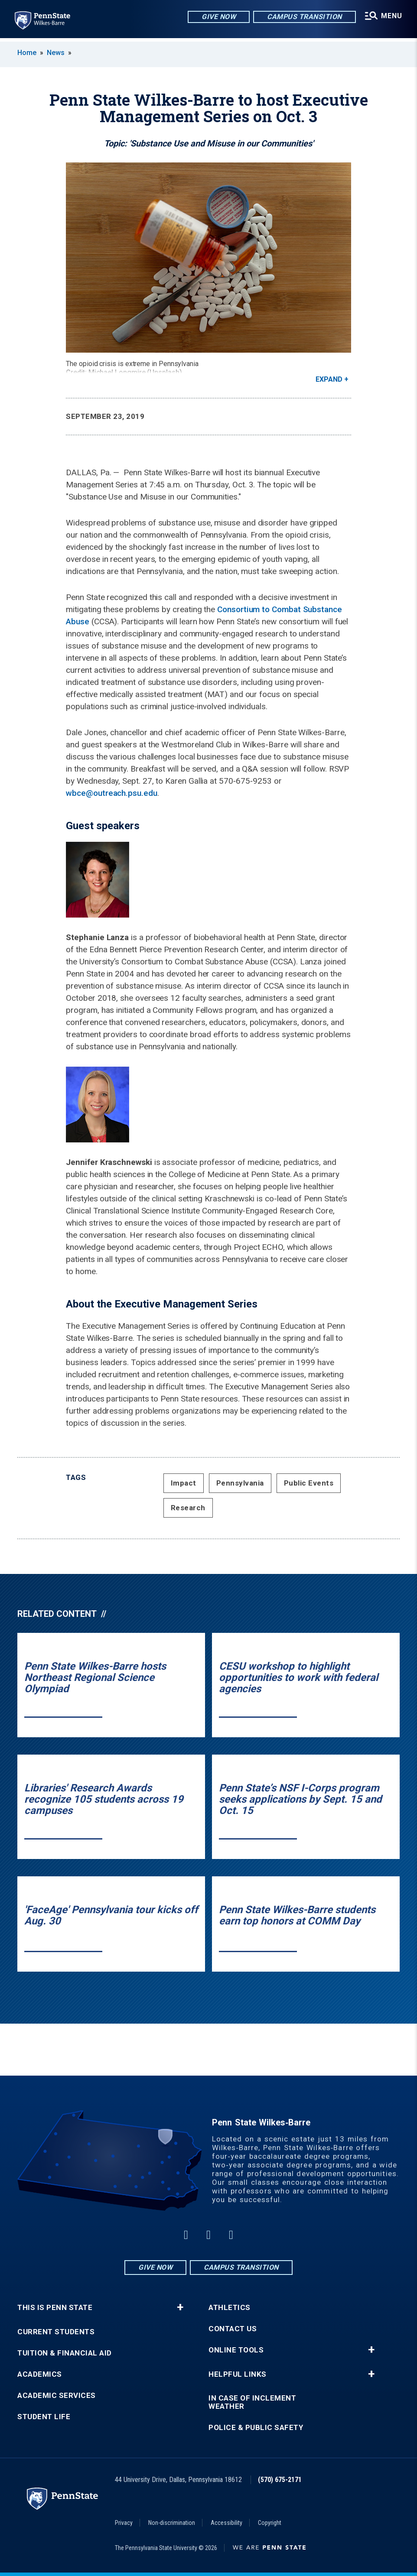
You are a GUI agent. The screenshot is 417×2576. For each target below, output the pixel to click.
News (56, 53)
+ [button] (180, 2307)
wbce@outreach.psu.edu (111, 793)
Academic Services (56, 2395)
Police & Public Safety (255, 2428)
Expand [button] (329, 379)
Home (26, 53)
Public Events (309, 1483)
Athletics (229, 2307)
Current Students (55, 2332)
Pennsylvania (240, 1483)
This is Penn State (54, 2307)
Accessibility (226, 2522)
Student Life (43, 2417)
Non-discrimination (171, 2522)
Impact (183, 1483)
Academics (39, 2374)
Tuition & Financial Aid (64, 2353)
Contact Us (232, 2329)
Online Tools (236, 2350)
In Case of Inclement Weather (252, 2402)
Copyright (269, 2522)
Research (188, 1507)
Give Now (217, 17)
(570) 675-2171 (280, 2479)
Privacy (124, 2522)
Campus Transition (303, 17)
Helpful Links (237, 2374)
